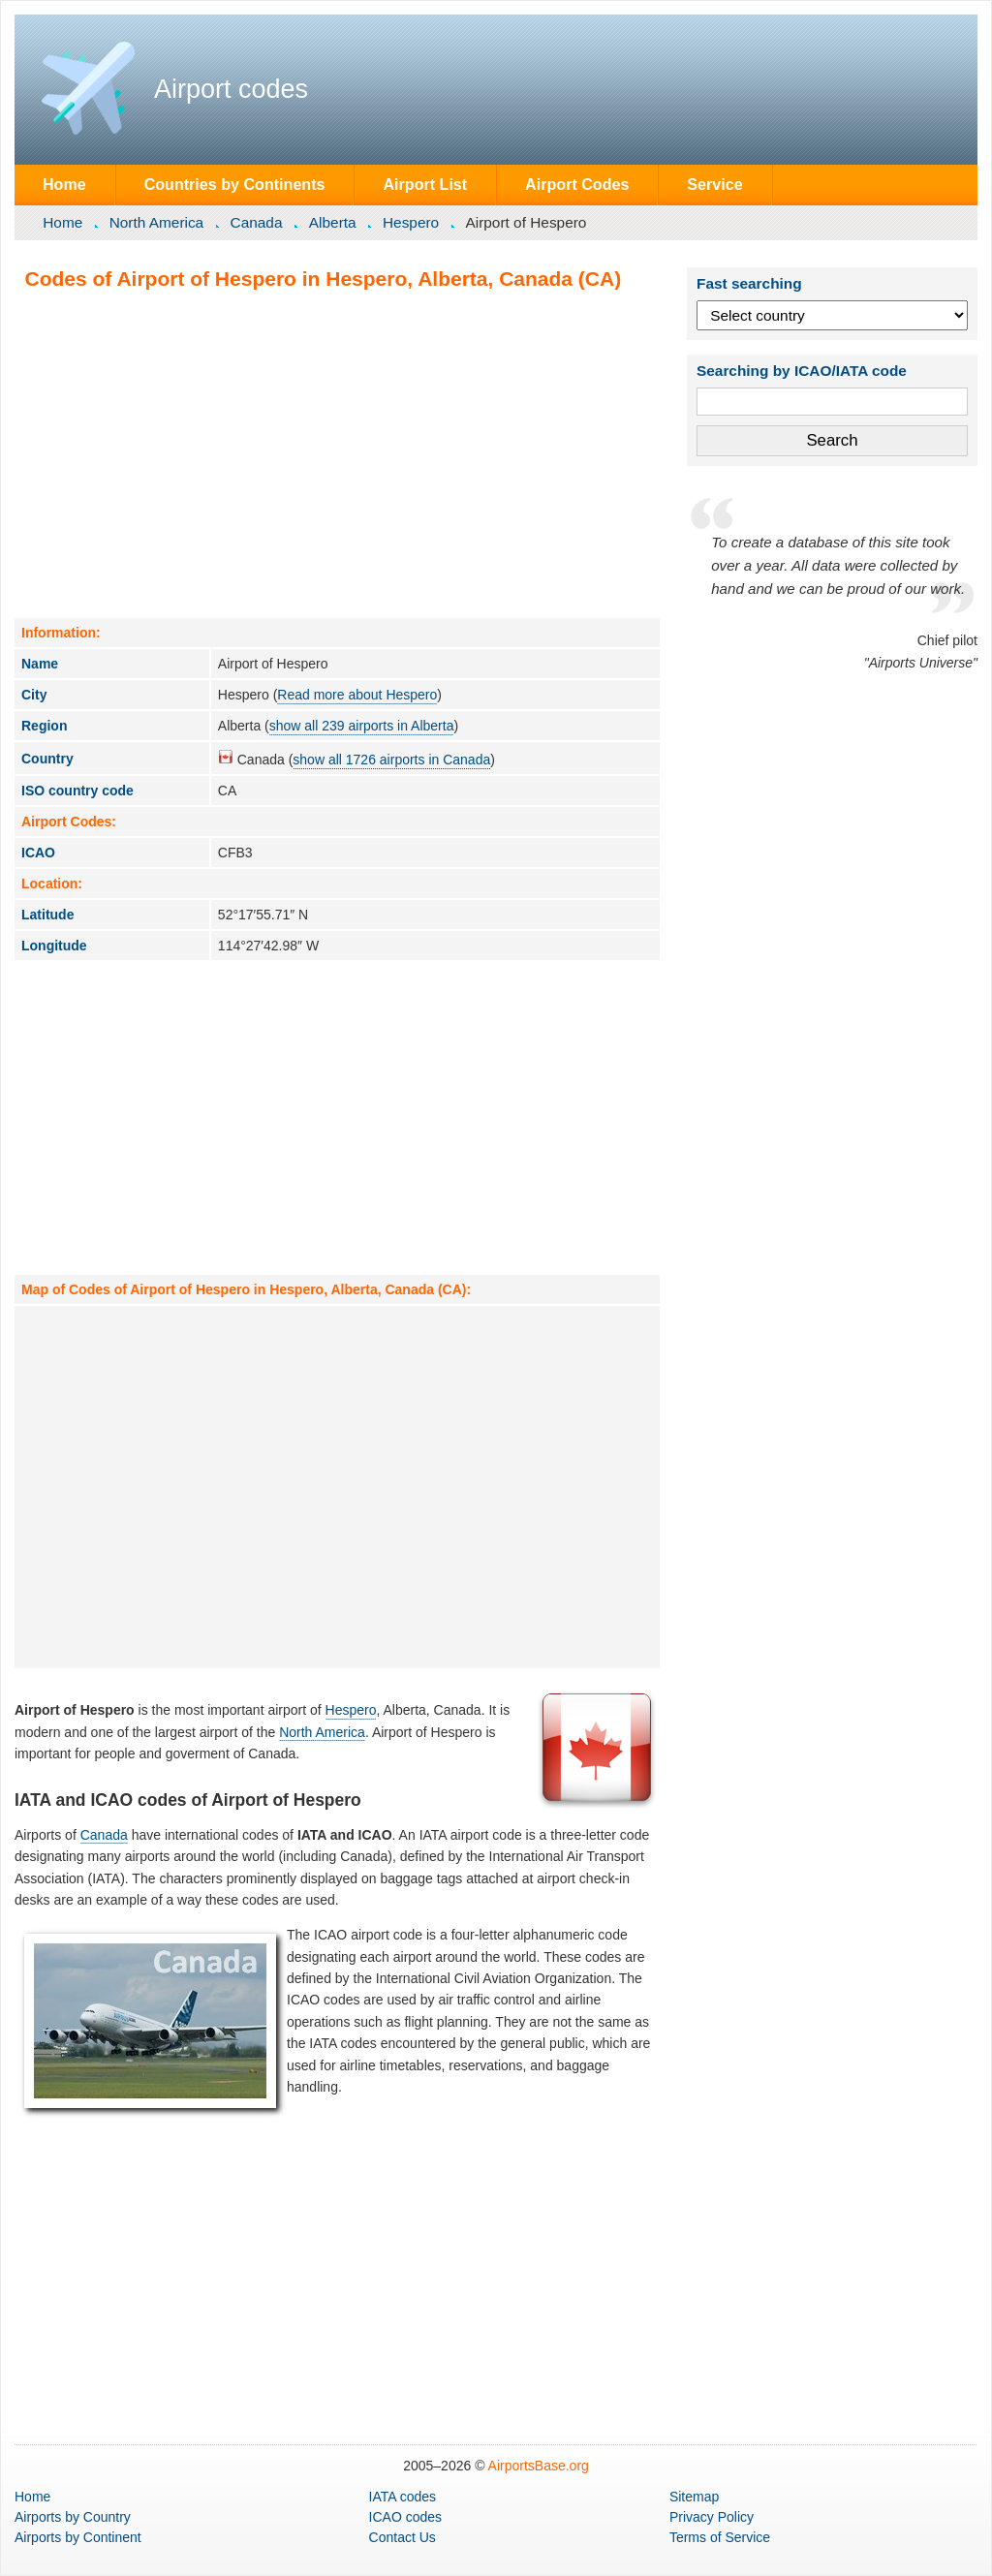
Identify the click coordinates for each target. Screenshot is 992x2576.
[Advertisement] (337, 453)
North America (156, 222)
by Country (73, 2517)
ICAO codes (405, 2517)
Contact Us (402, 2537)
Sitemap (694, 2496)
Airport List (425, 184)
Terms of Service (719, 2537)
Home (64, 184)
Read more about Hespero (357, 694)
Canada (257, 222)
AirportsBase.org (538, 2465)
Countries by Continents (235, 184)
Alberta (332, 222)
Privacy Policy (711, 2517)
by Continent (78, 2537)
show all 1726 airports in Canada (391, 759)
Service (714, 184)
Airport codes (231, 89)
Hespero (411, 222)
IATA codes (403, 2496)
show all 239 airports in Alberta (361, 725)
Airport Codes (577, 184)
